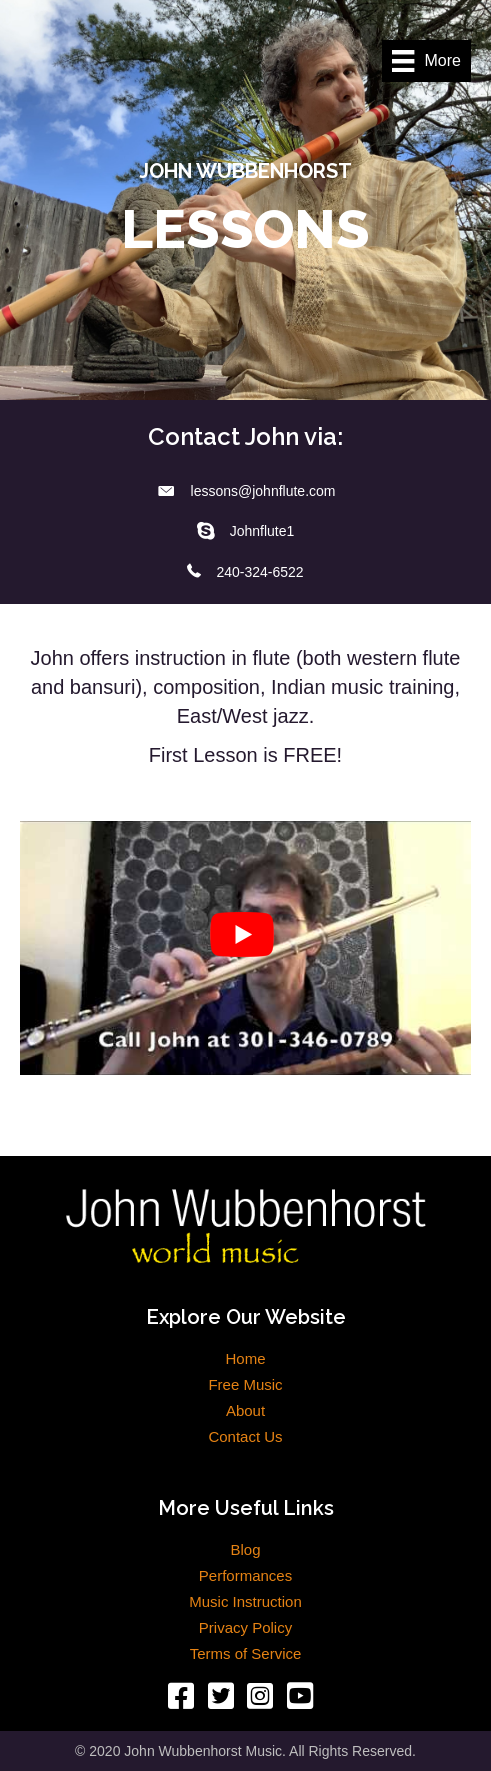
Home (245, 1359)
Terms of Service (246, 1654)
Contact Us (245, 1437)
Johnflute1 (262, 531)
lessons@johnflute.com (263, 491)
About (245, 1411)
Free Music (245, 1385)
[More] (426, 61)
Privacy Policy (245, 1628)
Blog (245, 1550)
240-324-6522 (259, 572)
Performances (245, 1576)
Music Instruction (245, 1602)
